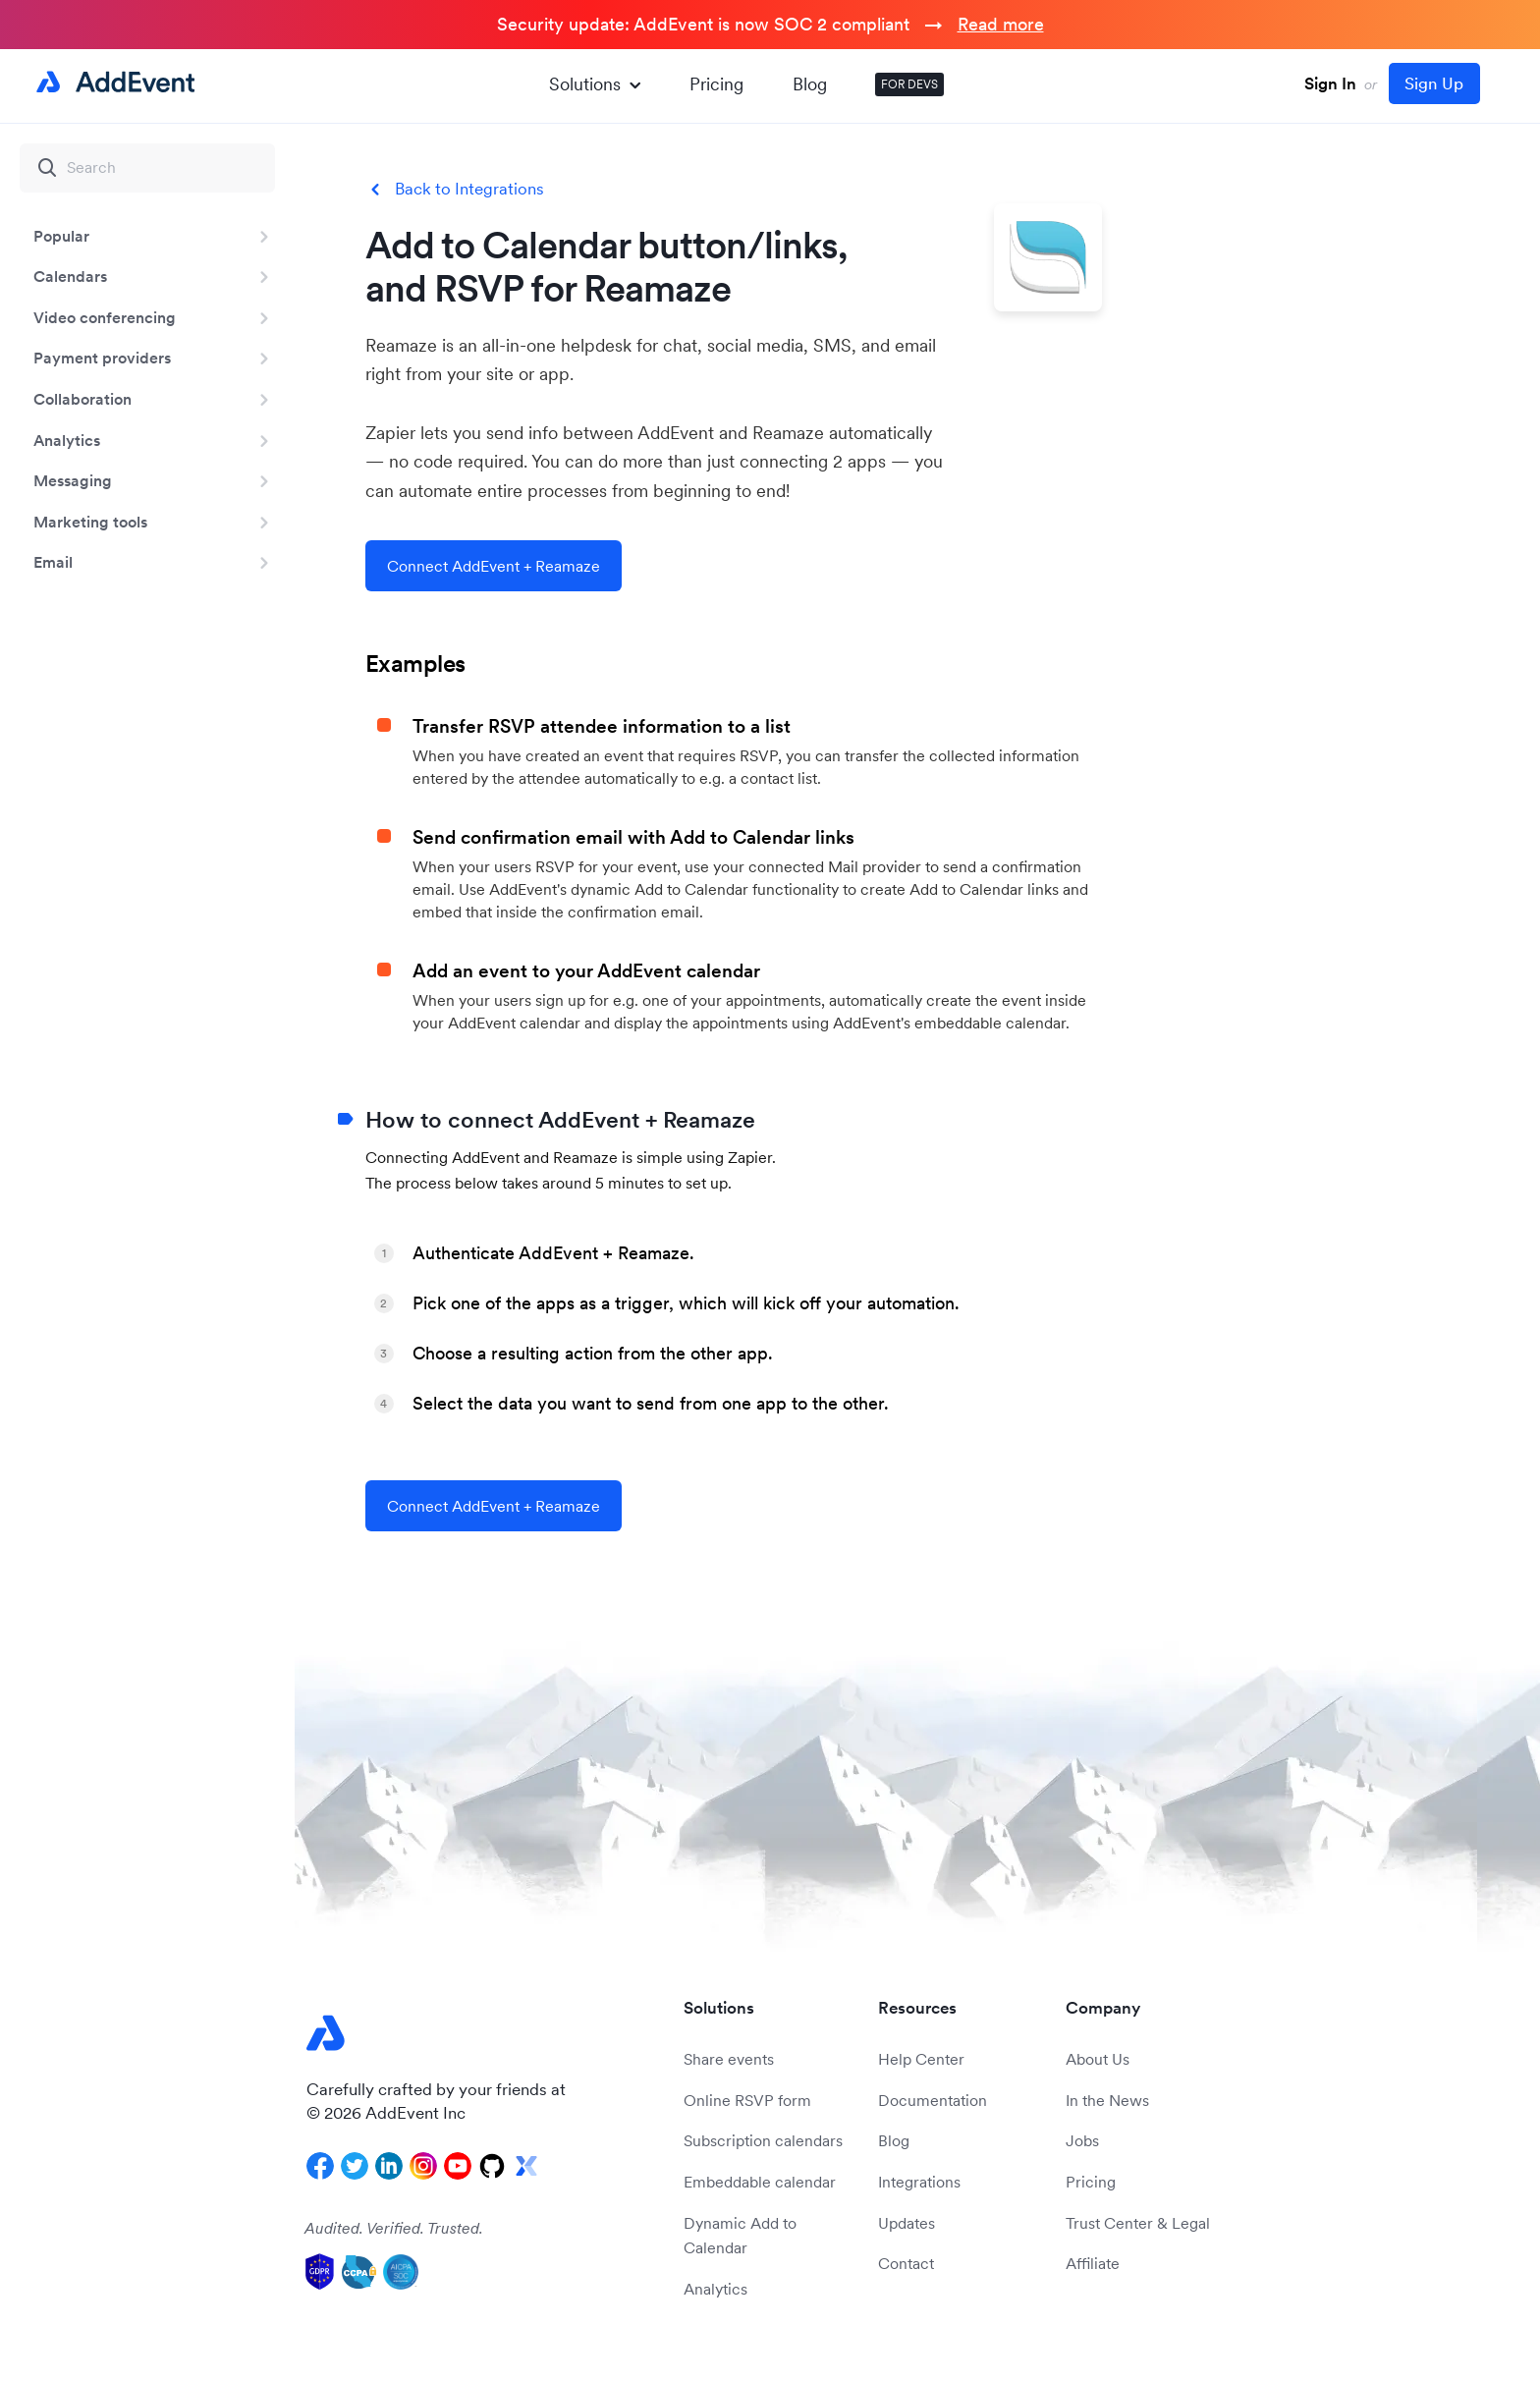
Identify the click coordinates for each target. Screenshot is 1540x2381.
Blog (810, 84)
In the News (1107, 2100)
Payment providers (102, 357)
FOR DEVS (909, 84)
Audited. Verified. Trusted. (393, 2228)
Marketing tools (90, 521)
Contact (906, 2263)
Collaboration (82, 399)
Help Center (921, 2059)
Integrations (919, 2181)
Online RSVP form (747, 2100)
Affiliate (1093, 2263)
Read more (1001, 24)
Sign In (1330, 83)
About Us (1097, 2059)
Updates (906, 2223)
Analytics (66, 440)
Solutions (594, 84)
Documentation (932, 2100)
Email (53, 562)
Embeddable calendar (760, 2181)
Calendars (70, 276)
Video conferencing (104, 317)
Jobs (1082, 2140)
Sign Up (1433, 83)
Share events (729, 2059)
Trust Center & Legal (1138, 2223)
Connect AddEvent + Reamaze (493, 566)
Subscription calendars (763, 2140)
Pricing (716, 84)
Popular (61, 236)
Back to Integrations (469, 189)
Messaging (72, 480)
